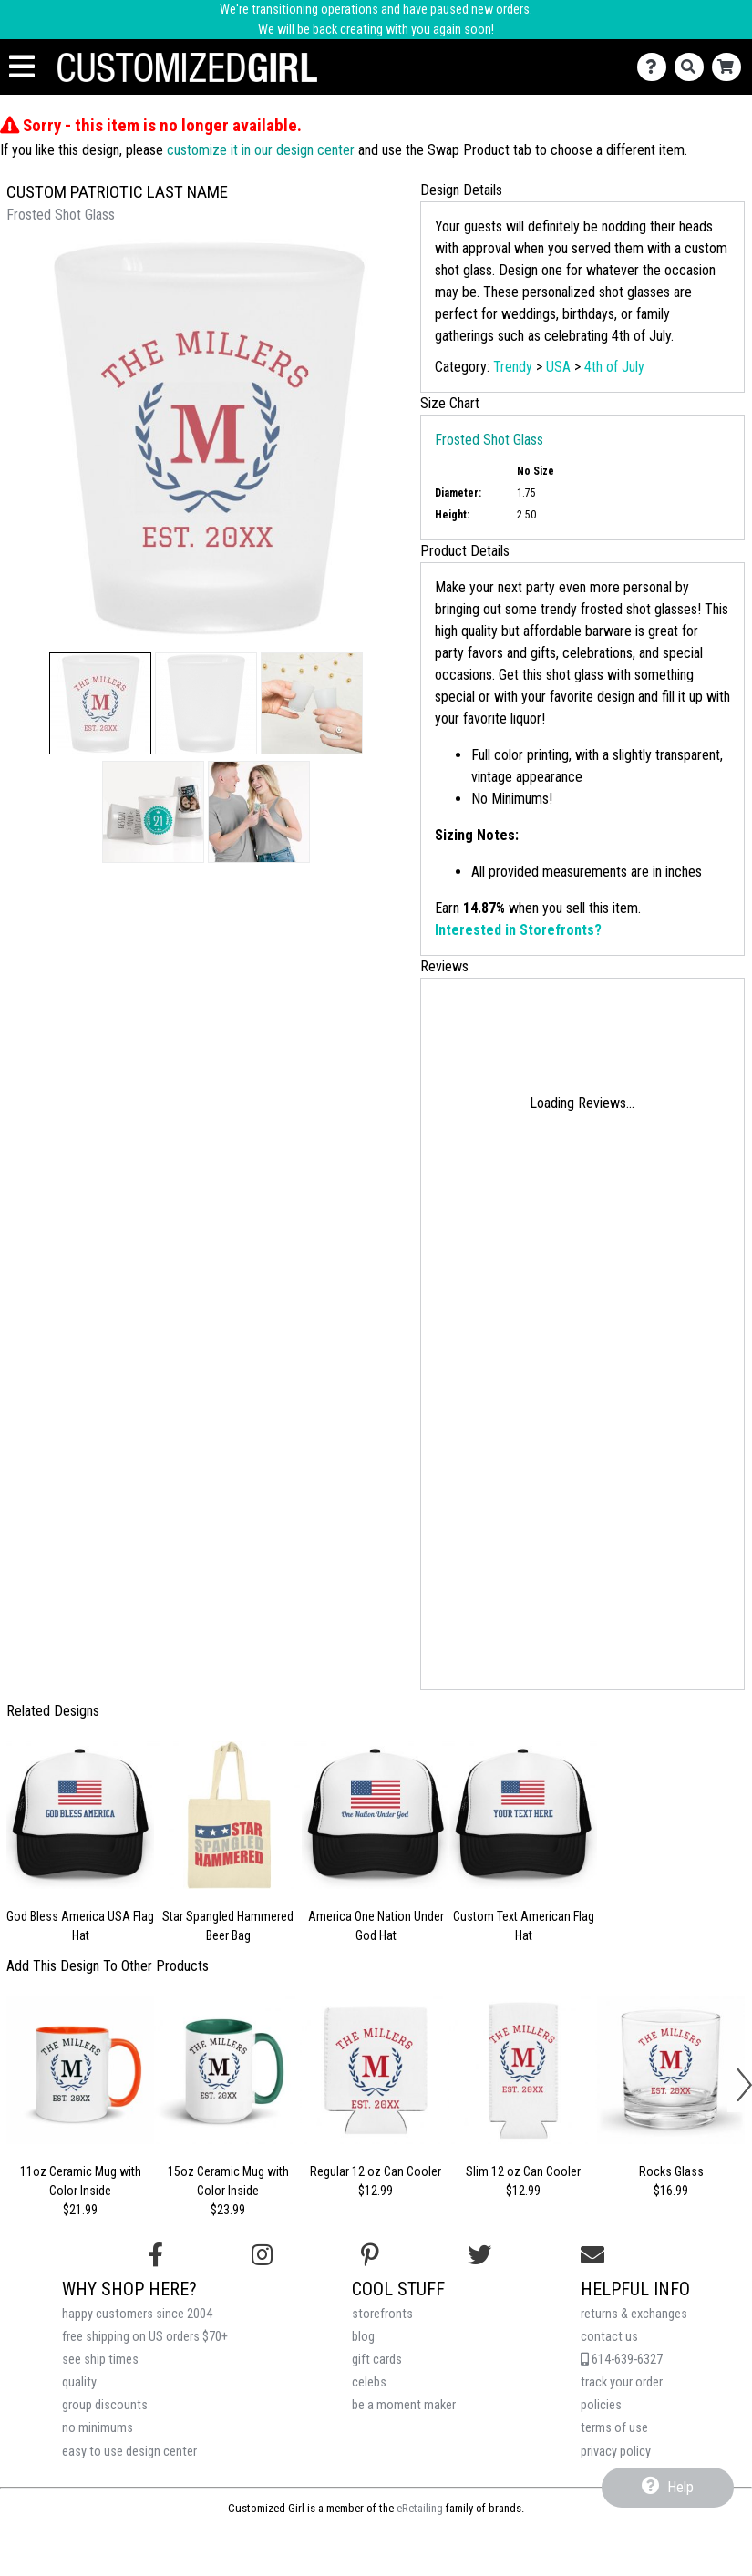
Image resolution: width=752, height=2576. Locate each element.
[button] (100, 703)
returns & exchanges (634, 2314)
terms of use (614, 2428)
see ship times (100, 2359)
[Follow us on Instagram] (262, 2255)
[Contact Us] (656, 67)
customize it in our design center (261, 150)
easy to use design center (129, 2451)
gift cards (377, 2359)
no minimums (97, 2428)
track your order (622, 2382)
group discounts (105, 2405)
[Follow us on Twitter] (479, 2255)
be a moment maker (404, 2405)
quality (79, 2382)
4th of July (614, 366)
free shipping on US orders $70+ (145, 2337)
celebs (369, 2382)
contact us (609, 2337)
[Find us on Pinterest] (370, 2255)
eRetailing (420, 2508)
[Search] (693, 67)
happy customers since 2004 (137, 2314)
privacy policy (616, 2451)
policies (601, 2405)
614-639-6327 (622, 2359)
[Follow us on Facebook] (156, 2255)
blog (363, 2337)
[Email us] (592, 2255)
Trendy (512, 366)
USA (558, 366)
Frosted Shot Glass (489, 439)
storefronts (382, 2314)
